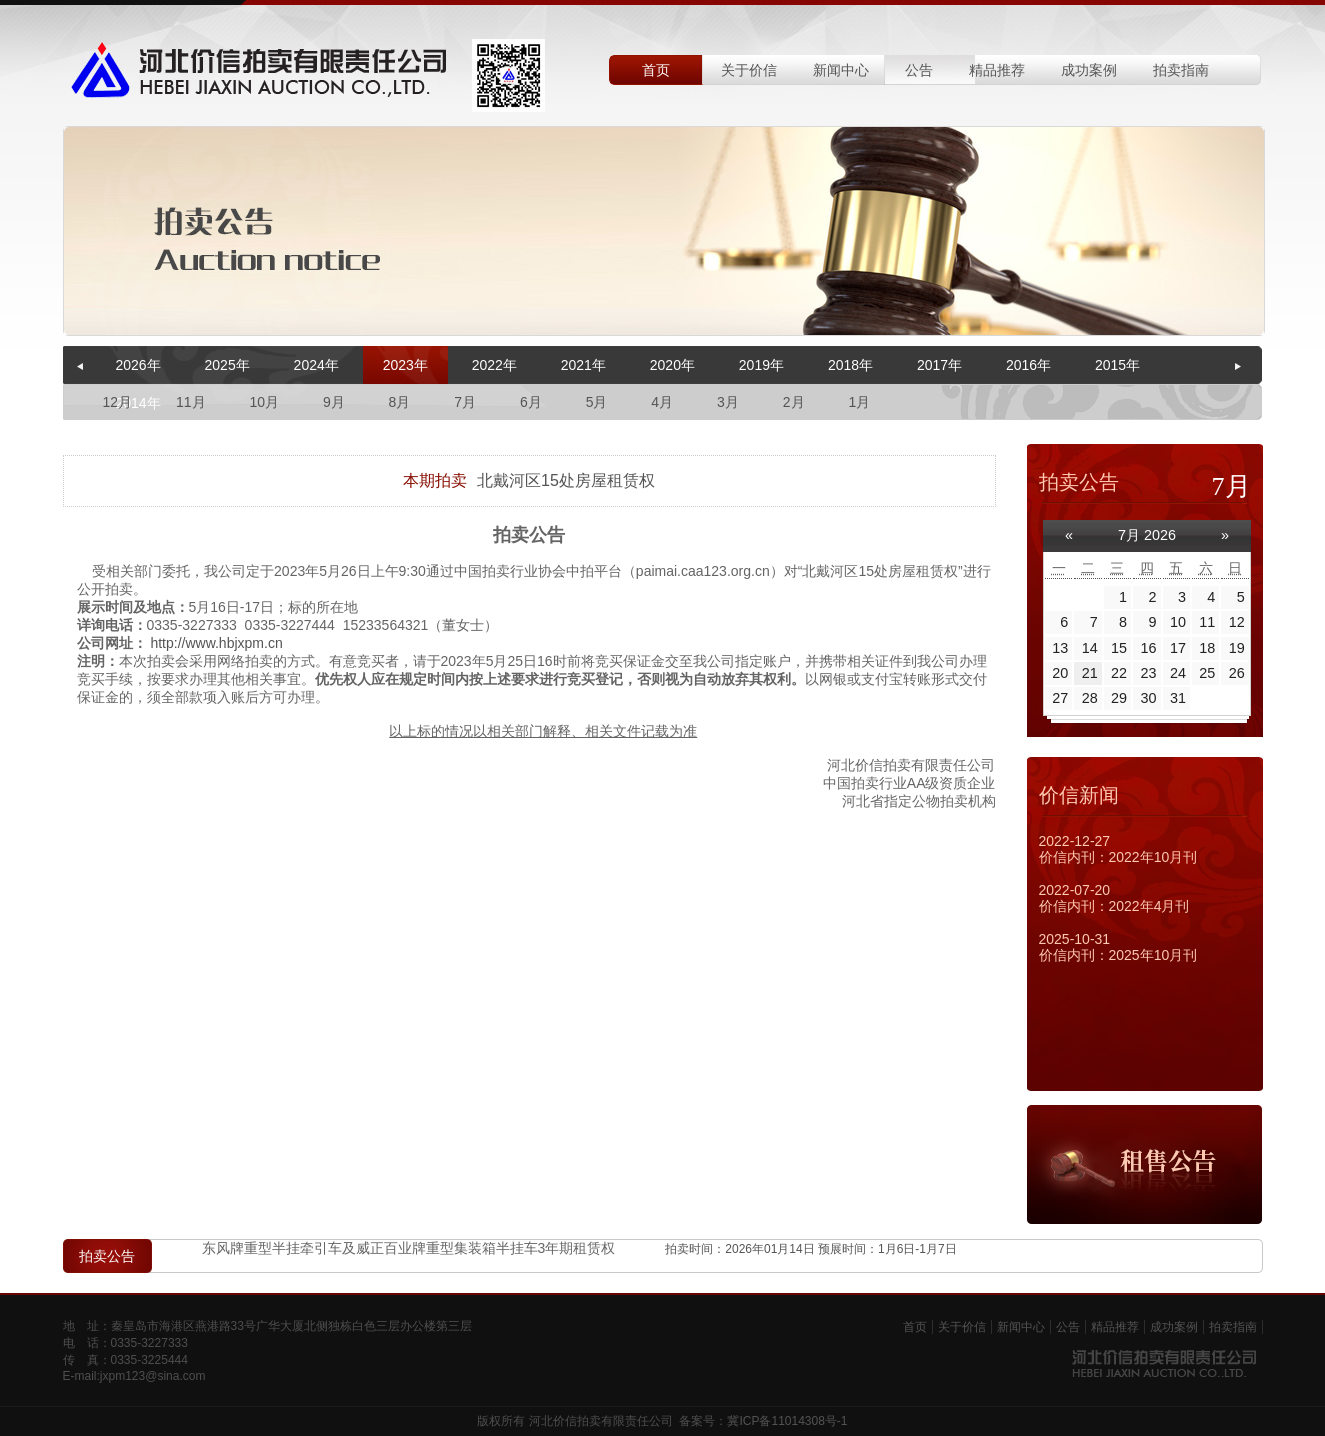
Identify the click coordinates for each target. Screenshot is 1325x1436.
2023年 (405, 365)
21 (1090, 673)
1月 (859, 402)
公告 (919, 70)
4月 (662, 402)
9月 (334, 402)
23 (1149, 673)
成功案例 (1089, 70)
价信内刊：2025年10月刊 (1118, 955)
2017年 (939, 365)
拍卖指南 (1181, 70)
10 (1178, 622)
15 (1119, 648)
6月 (531, 402)
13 (1060, 648)
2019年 (761, 365)
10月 (264, 402)
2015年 (1117, 365)
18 (1207, 648)
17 (1178, 648)
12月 (118, 402)
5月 (597, 402)
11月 (191, 402)
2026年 (138, 365)
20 (1060, 673)
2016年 (1028, 365)
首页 (656, 70)
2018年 (850, 365)
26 (1237, 673)
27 (1060, 698)
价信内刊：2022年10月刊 (1118, 857)
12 (1237, 622)
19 (1237, 648)
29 (1119, 698)
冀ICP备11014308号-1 (787, 1421)
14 (1090, 648)
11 (1207, 622)
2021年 (583, 365)
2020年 (672, 365)
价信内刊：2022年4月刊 (1114, 906)
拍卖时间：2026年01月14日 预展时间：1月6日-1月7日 (810, 1250)
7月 (465, 402)
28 (1090, 698)
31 (1178, 698)
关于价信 (749, 70)
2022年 (494, 365)
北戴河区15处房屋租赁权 (566, 480)
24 (1178, 673)
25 (1207, 673)
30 (1149, 698)
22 (1119, 673)
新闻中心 (841, 70)
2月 (794, 402)
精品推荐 (997, 70)
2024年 (316, 365)
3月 (728, 402)
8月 (400, 402)
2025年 (227, 365)
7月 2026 (1147, 535)
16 (1149, 648)
